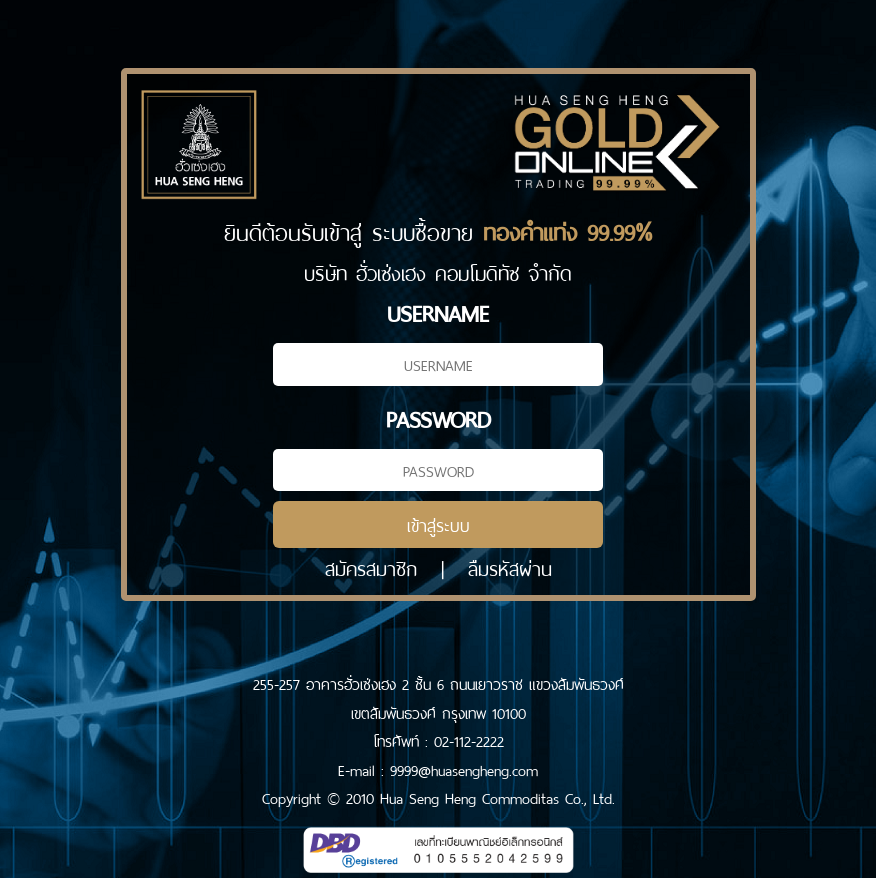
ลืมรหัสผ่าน (510, 566)
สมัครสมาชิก (371, 566)
